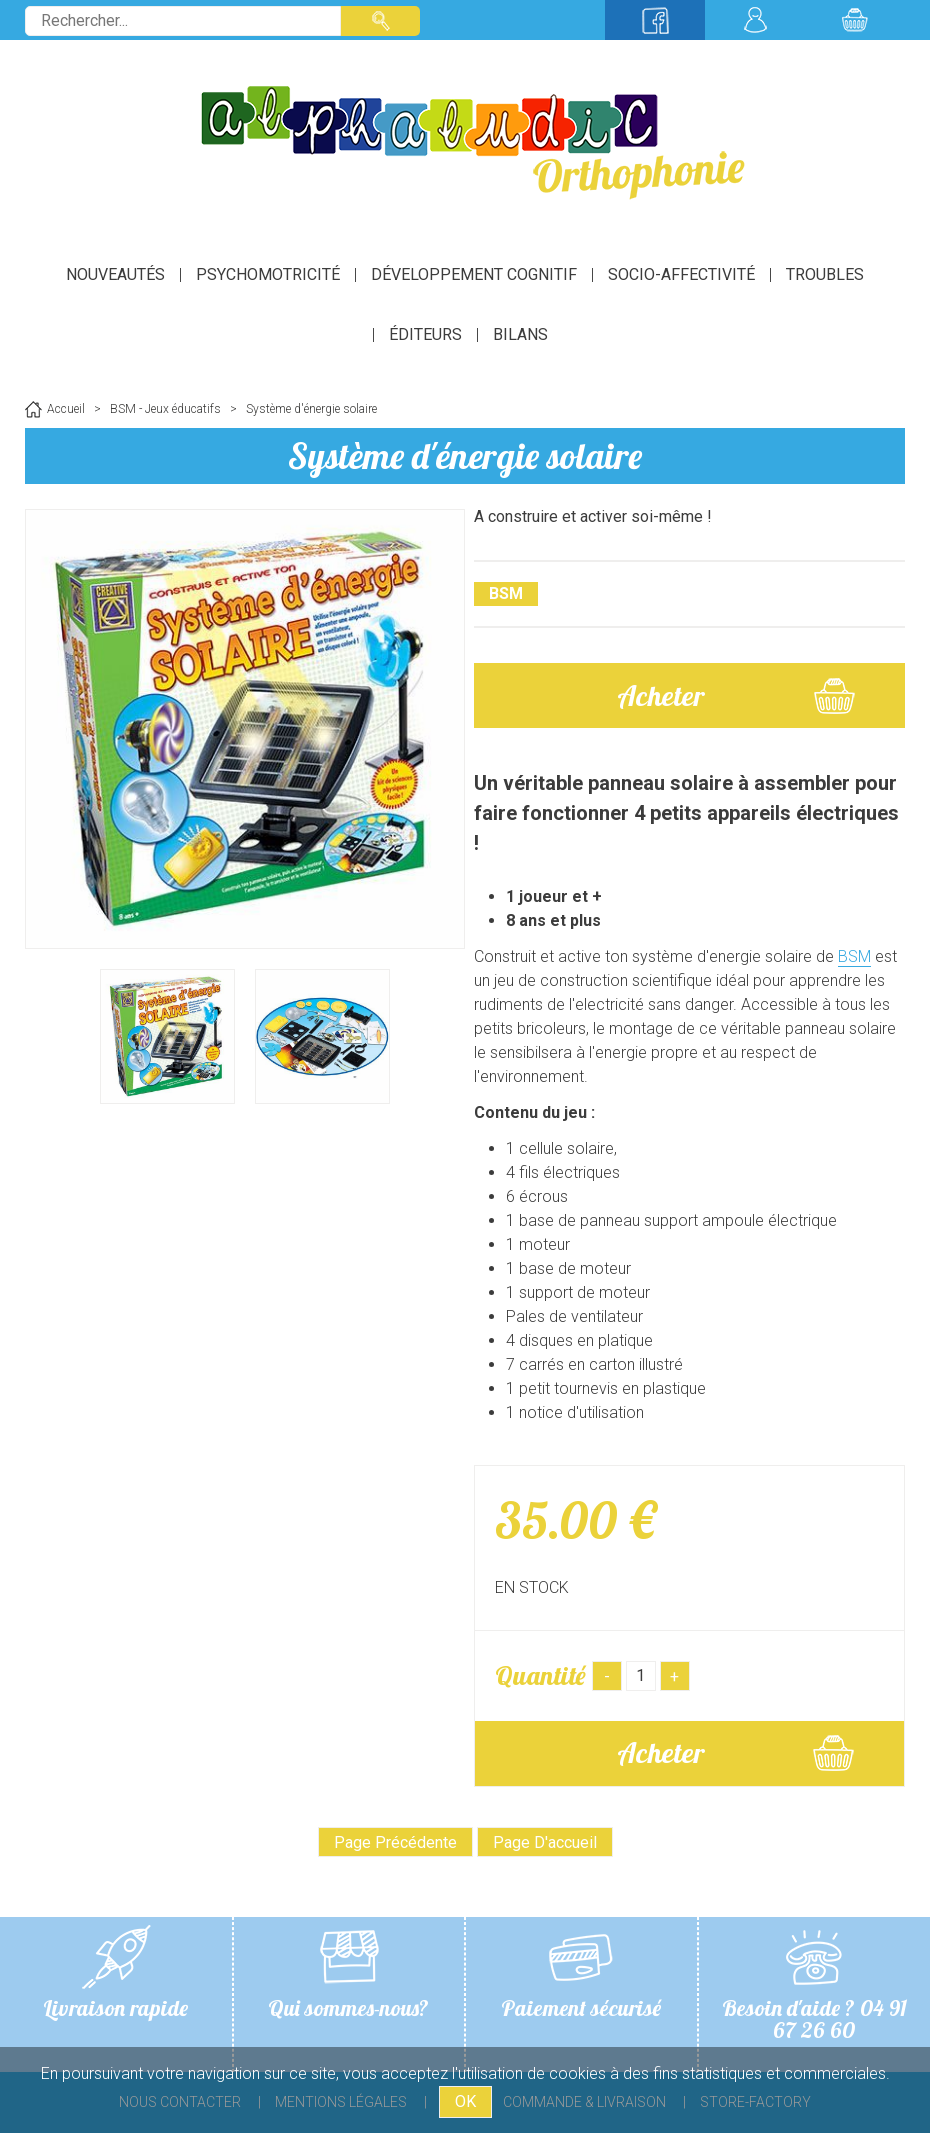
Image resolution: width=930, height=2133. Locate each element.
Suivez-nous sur (655, 20)
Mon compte (755, 20)
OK (465, 2101)
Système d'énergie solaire (465, 455)
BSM (854, 956)
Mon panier (855, 20)
